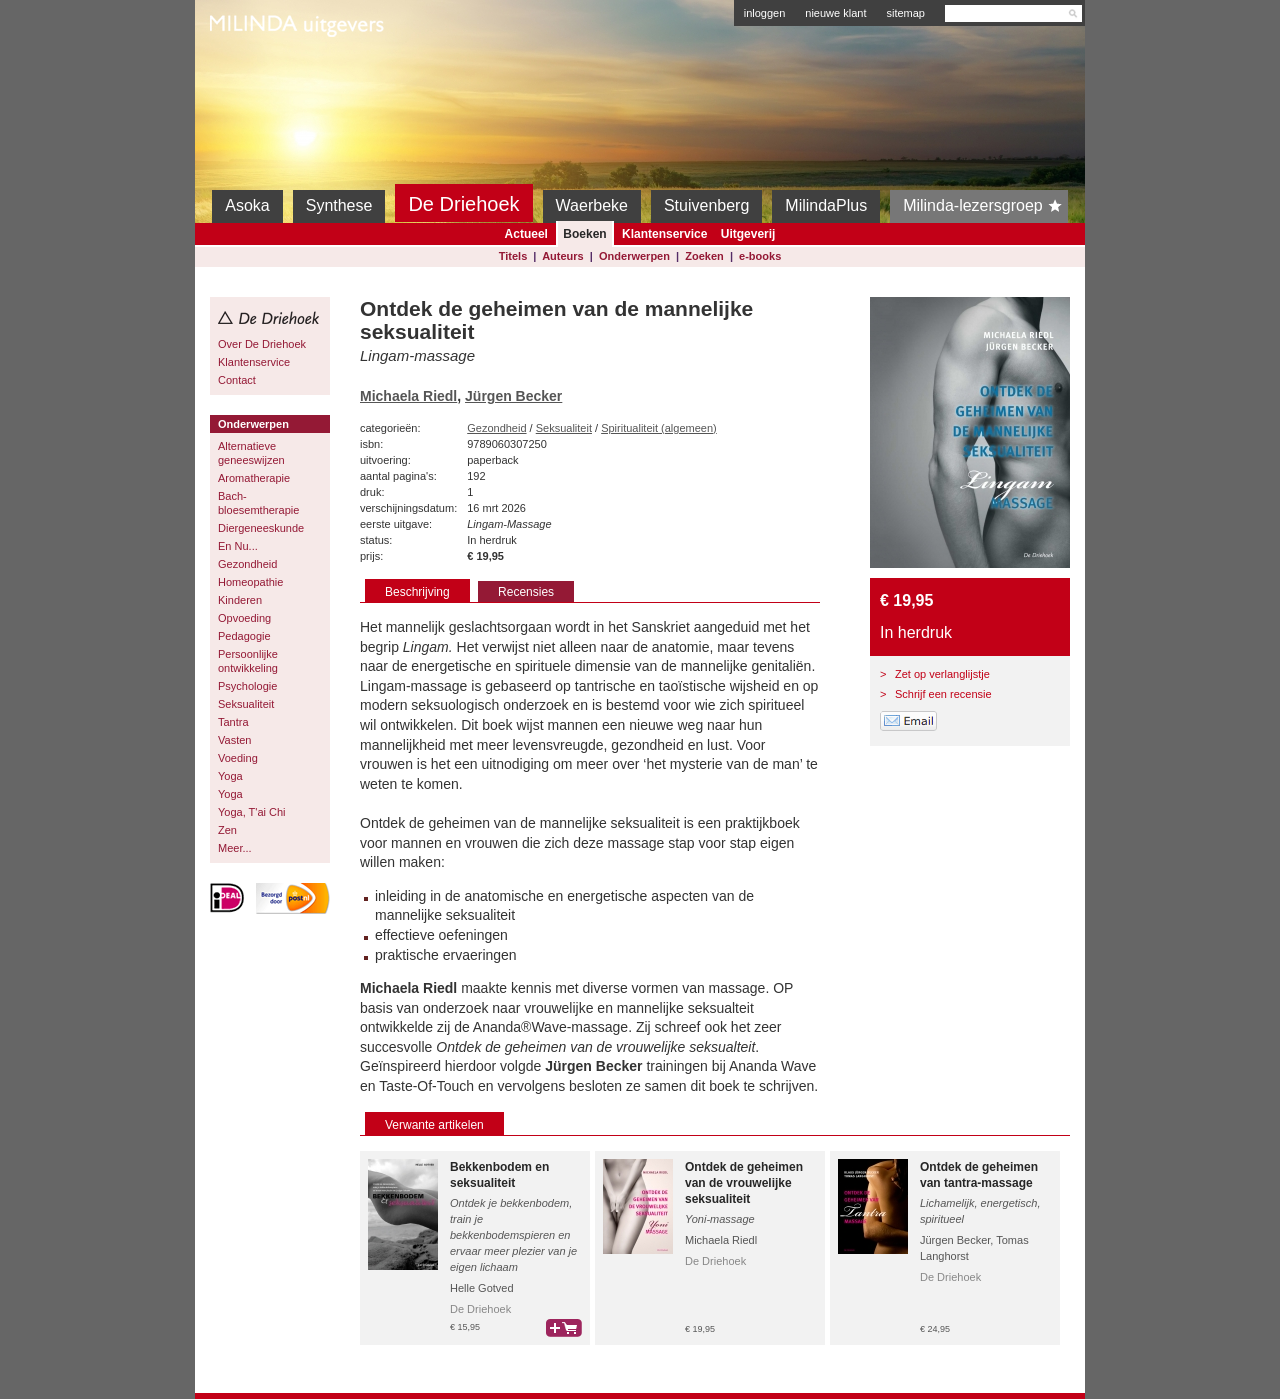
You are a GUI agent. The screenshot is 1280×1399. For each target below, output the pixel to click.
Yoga (230, 776)
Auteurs (563, 256)
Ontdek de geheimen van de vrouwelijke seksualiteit (744, 1183)
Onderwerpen (634, 256)
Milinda (251, 72)
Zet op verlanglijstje (942, 674)
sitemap (905, 13)
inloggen (765, 13)
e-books (760, 256)
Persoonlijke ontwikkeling (248, 661)
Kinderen (240, 600)
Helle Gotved (482, 1288)
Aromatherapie (254, 478)
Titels (513, 256)
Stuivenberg (706, 205)
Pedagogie (244, 636)
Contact (237, 380)
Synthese (339, 205)
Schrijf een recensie (943, 694)
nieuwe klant (835, 13)
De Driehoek (463, 204)
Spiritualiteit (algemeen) (659, 428)
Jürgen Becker (513, 396)
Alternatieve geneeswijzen (251, 453)
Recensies (526, 592)
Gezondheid (247, 564)
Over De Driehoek (262, 344)
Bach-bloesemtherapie (258, 503)
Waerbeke (592, 205)
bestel (564, 1328)
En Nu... (238, 546)
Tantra (233, 722)
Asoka (247, 205)
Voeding (238, 758)
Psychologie (247, 686)
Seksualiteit (246, 704)
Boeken (584, 234)
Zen (227, 830)
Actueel (526, 234)
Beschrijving (417, 592)
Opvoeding (244, 618)
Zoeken (704, 256)
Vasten (234, 740)
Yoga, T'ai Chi (252, 812)
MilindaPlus (826, 205)
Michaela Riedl (408, 396)
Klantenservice (664, 234)
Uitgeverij (748, 234)
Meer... (235, 848)
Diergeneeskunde (261, 528)
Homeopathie (250, 582)
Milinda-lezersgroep (985, 206)
